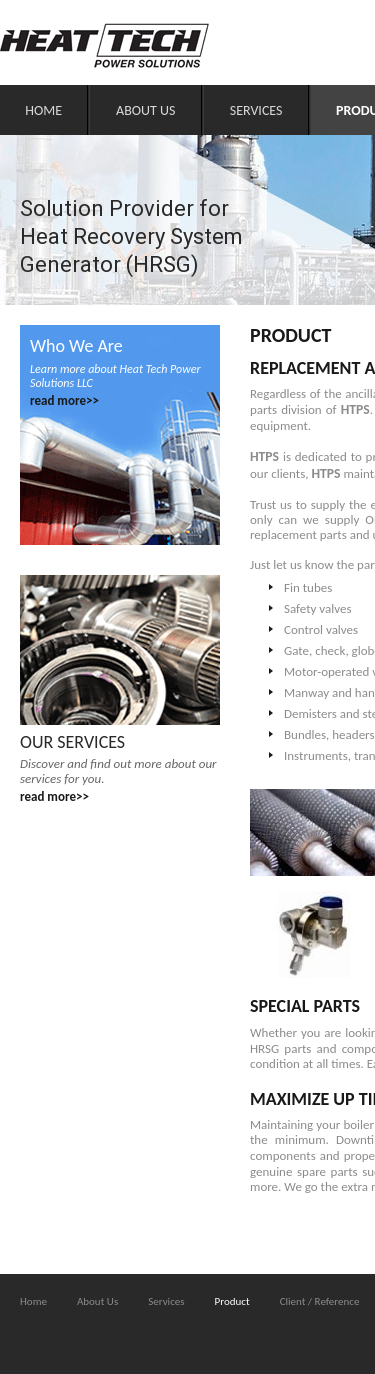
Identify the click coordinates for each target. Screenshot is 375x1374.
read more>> (64, 400)
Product (232, 1301)
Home (43, 110)
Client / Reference (320, 1301)
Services (256, 110)
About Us (145, 110)
